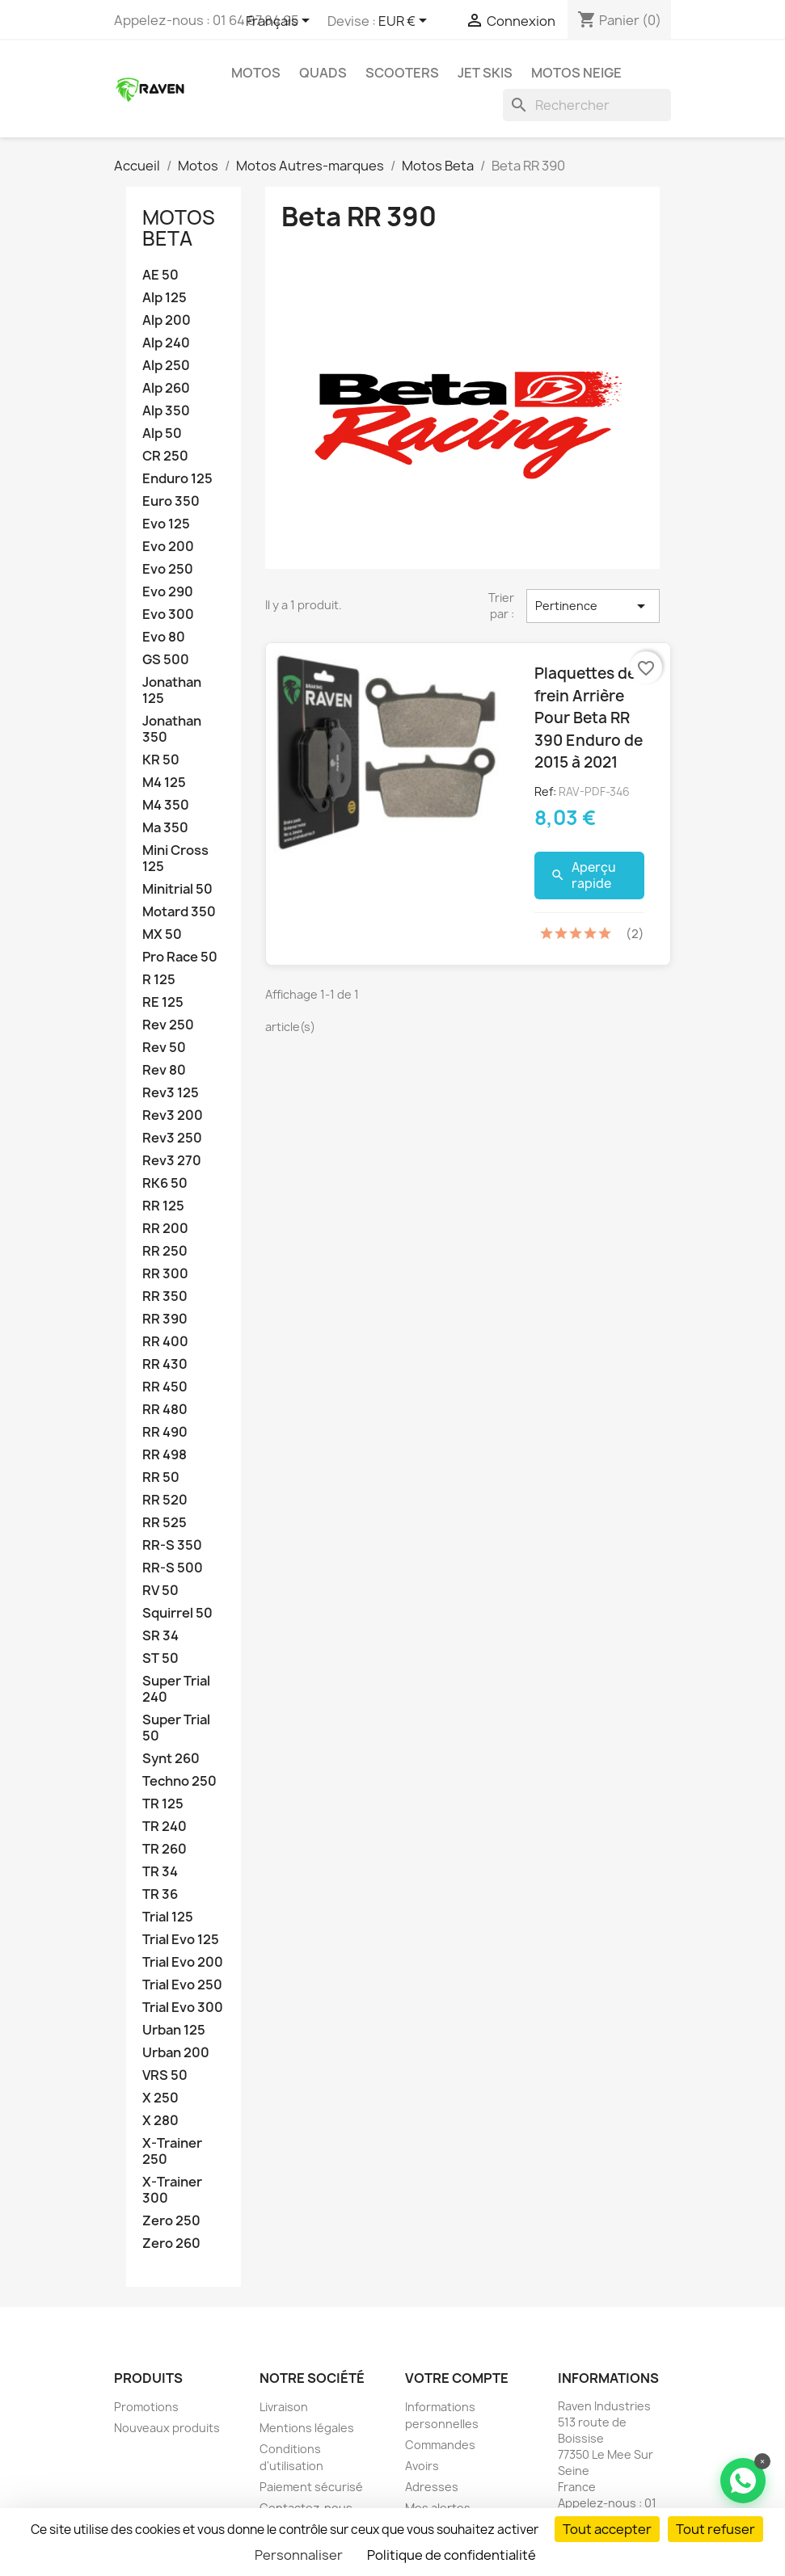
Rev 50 (164, 1047)
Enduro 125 (177, 478)
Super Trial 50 (176, 1728)
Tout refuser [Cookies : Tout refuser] (715, 2529)
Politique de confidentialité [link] (451, 2555)
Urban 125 (173, 2030)
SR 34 (160, 1635)
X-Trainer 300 (172, 2190)
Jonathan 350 (171, 729)
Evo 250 (167, 569)
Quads (323, 73)
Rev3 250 (172, 1138)
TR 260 (164, 1849)
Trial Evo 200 (182, 1962)
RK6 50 (165, 1183)
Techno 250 (179, 1781)
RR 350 (165, 1296)
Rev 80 (164, 1070)
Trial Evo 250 (182, 1984)
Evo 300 (168, 614)
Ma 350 (165, 827)
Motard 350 (179, 911)
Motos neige (576, 73)
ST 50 (160, 1658)
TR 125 (163, 1803)
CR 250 (165, 456)
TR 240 (164, 1826)
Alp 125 (164, 297)
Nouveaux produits (167, 2427)
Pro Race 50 (179, 957)
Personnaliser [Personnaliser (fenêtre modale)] (299, 2555)
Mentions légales (307, 2427)
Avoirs (422, 2465)
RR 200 (165, 1228)
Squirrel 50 (177, 1613)
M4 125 (164, 782)
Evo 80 (163, 637)
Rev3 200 (172, 1115)
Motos (256, 73)
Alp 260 (166, 388)
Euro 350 (171, 501)
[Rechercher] (587, 105)
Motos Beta (178, 228)
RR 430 (165, 1364)
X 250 (160, 2098)
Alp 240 (166, 343)
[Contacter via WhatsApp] (743, 2480)
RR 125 (163, 1206)
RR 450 (165, 1386)
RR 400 (165, 1341)
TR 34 (160, 1871)
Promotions (146, 2406)
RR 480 (165, 1409)
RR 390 (165, 1319)
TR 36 (160, 1894)
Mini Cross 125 (175, 858)
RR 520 (165, 1500)
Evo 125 (166, 524)
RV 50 (160, 1590)
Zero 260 (171, 2243)
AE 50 (160, 275)
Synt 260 (171, 1758)
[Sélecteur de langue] (280, 22)
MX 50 (162, 934)
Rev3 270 (171, 1160)
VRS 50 (165, 2075)
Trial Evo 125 (180, 1939)
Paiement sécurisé (311, 2486)
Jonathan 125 (171, 690)
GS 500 (165, 659)
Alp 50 (162, 433)
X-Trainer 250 (172, 2151)
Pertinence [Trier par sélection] (592, 606)
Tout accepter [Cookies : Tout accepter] (607, 2529)
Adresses (431, 2486)
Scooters (402, 73)
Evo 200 (168, 546)
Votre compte (457, 2378)
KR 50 (160, 759)
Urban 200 (175, 2052)
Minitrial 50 (177, 889)
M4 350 (165, 805)
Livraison (284, 2406)
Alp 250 (166, 365)
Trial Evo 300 (182, 2007)
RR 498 (164, 1454)
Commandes (440, 2444)
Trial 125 (167, 1917)
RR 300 (165, 1273)
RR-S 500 (172, 1567)
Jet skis (485, 73)
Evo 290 (167, 591)
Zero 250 (171, 2220)
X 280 (160, 2120)
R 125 (158, 979)
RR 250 (165, 1251)
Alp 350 (166, 410)
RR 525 (164, 1522)
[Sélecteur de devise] (405, 22)
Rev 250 (168, 1025)
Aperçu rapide (583, 875)
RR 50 (160, 1477)
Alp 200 (166, 320)
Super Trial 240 (176, 1689)
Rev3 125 (170, 1092)
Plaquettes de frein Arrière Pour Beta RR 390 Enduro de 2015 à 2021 (588, 717)
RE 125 (163, 1002)
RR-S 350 (172, 1545)
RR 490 (165, 1432)
